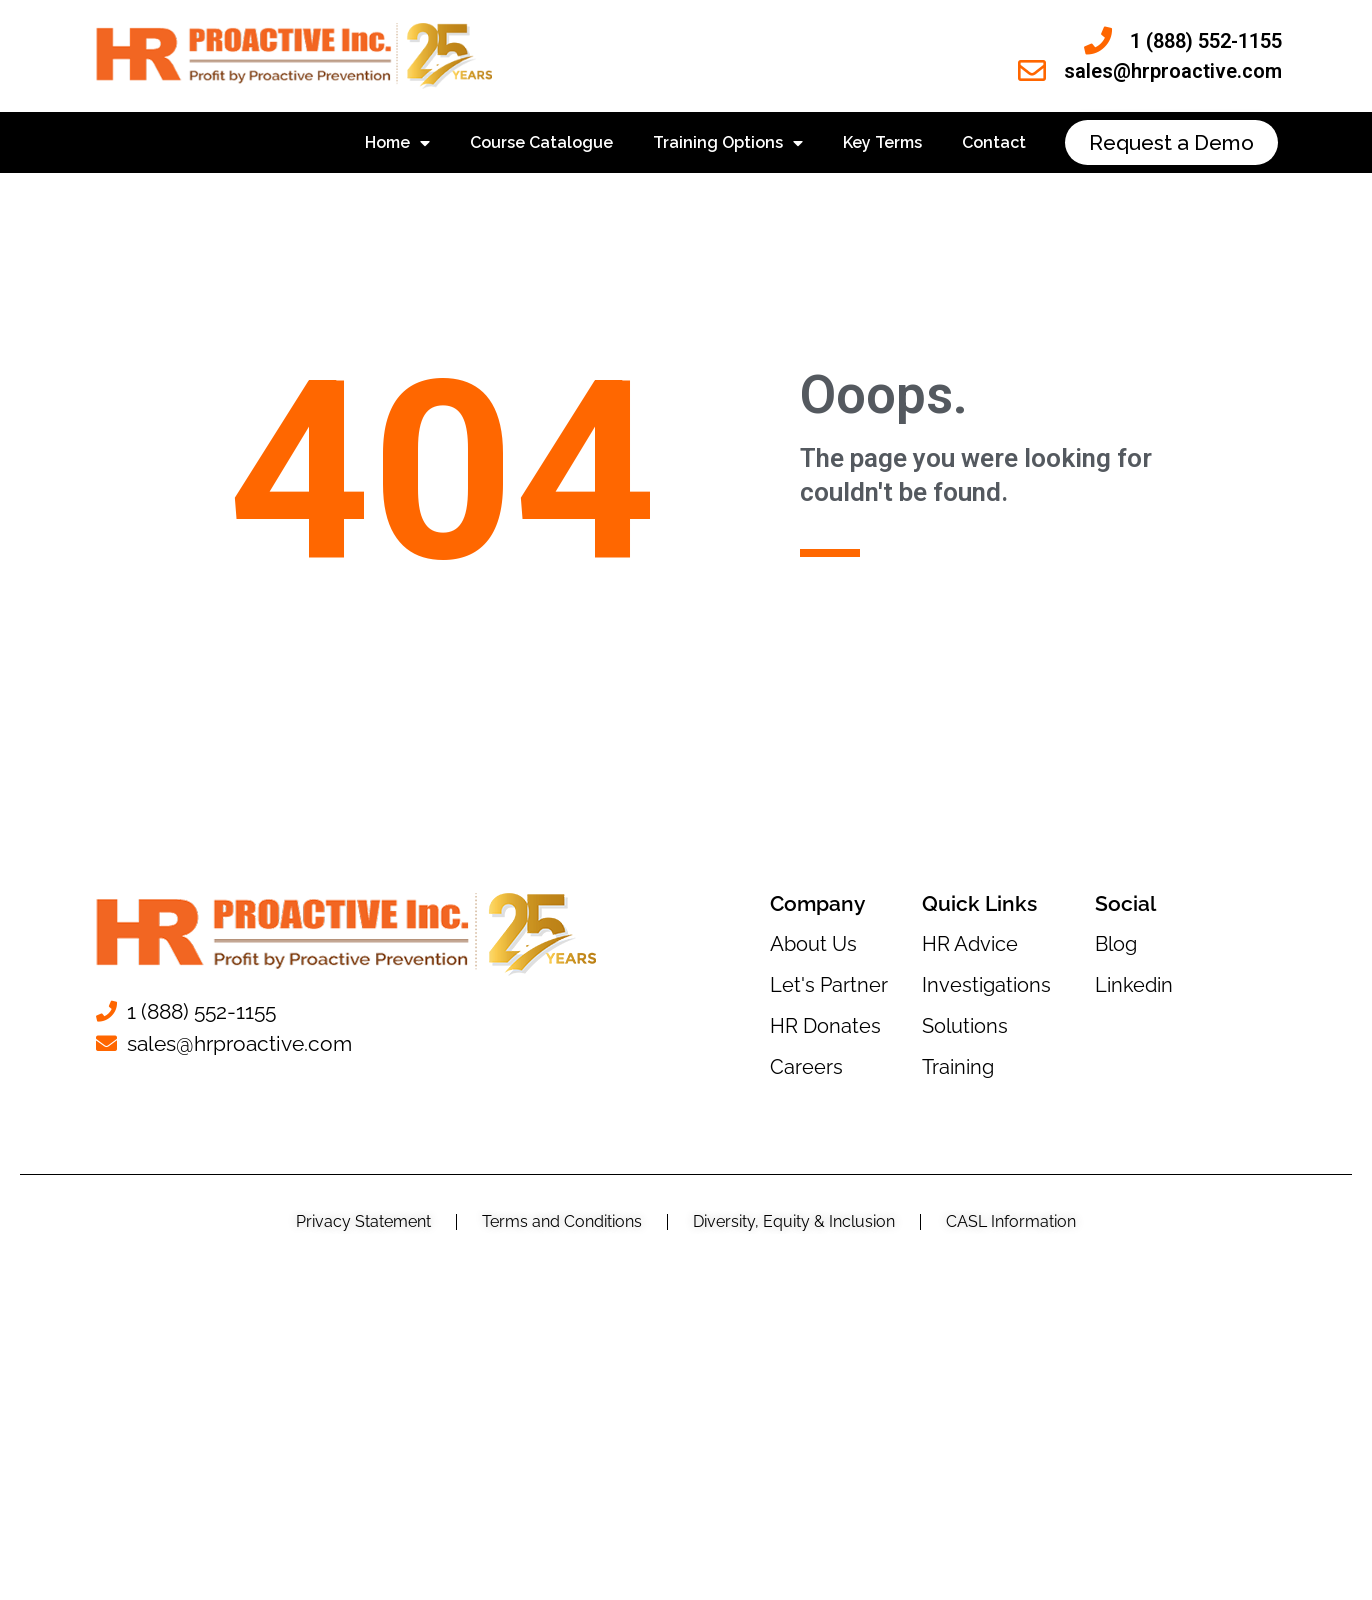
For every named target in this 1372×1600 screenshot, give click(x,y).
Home (397, 143)
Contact (994, 142)
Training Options (728, 143)
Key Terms (882, 142)
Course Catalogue (541, 142)
